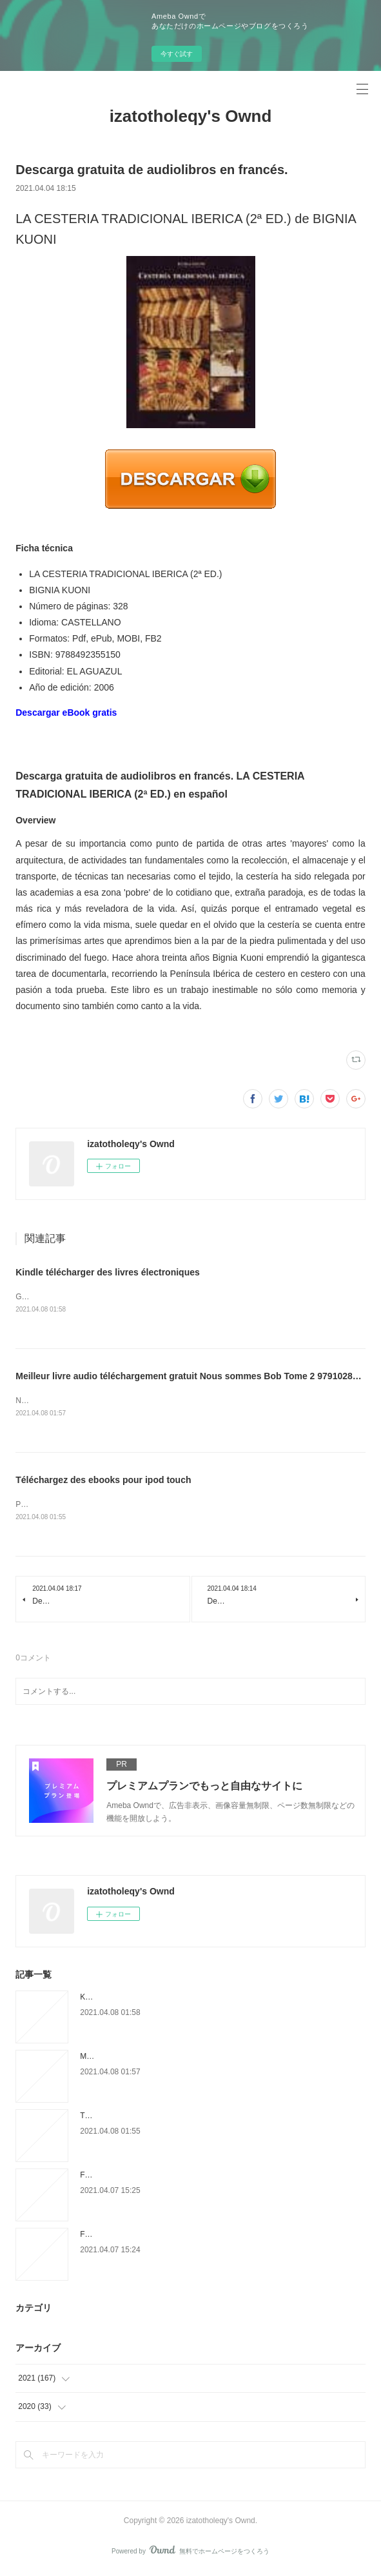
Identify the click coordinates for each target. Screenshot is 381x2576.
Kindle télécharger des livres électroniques (107, 1272)
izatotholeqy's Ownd (191, 116)
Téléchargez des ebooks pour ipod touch (103, 1481)
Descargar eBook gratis (66, 712)
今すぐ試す (177, 53)
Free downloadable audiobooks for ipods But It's (162, 2236)
